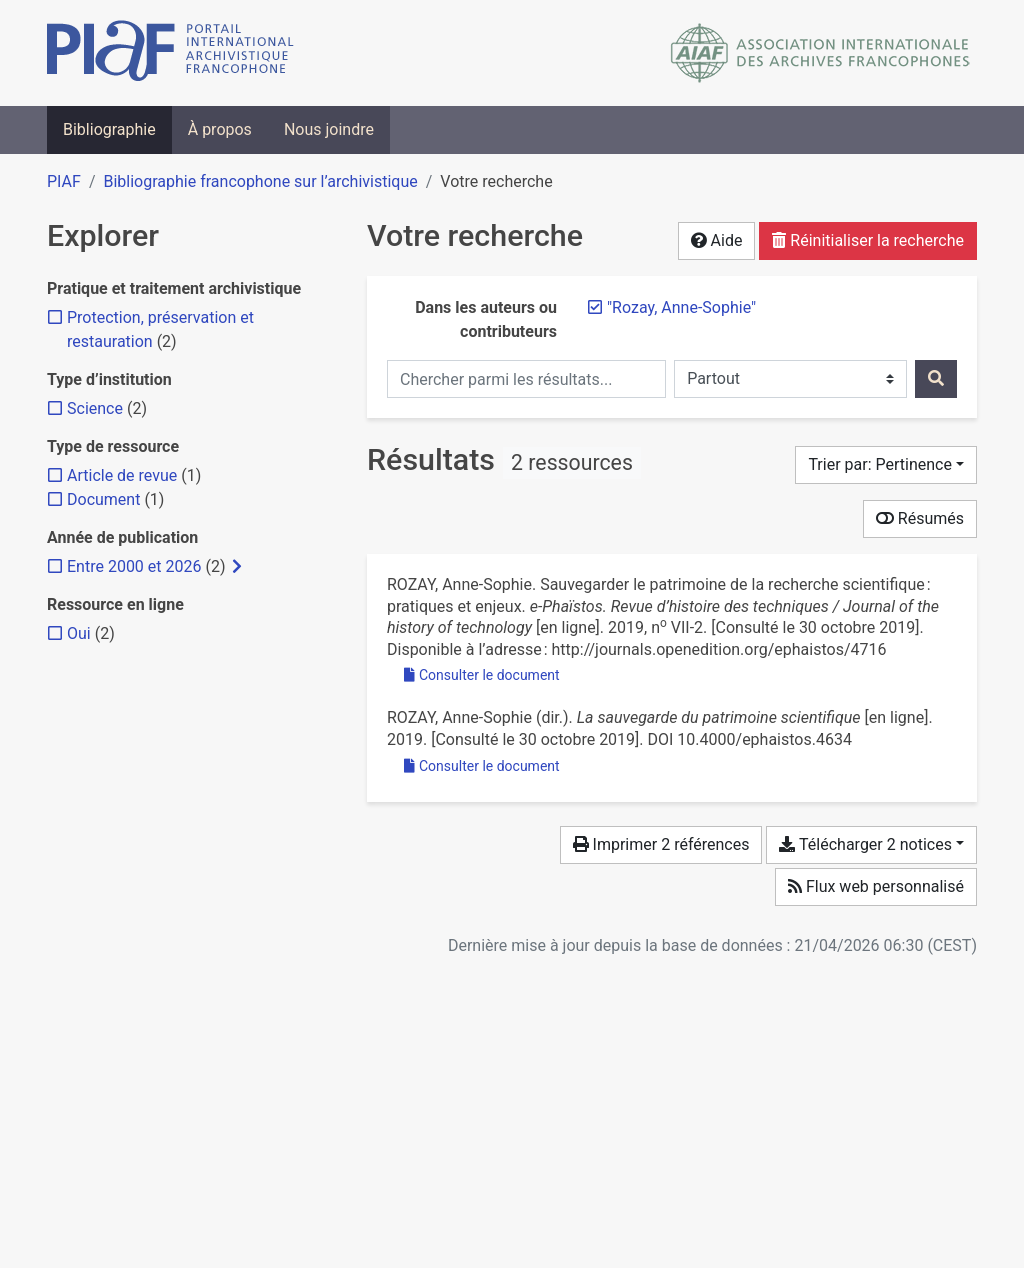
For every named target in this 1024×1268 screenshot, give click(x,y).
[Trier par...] (886, 465)
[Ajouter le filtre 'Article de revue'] (122, 475)
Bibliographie (109, 129)
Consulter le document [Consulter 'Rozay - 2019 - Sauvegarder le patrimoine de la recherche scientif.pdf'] (482, 675)
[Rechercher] (936, 379)
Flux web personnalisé (876, 886)
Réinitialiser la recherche (868, 240)
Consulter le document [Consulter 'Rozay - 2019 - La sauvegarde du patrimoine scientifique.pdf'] (482, 766)
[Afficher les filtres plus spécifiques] (237, 567)
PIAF (64, 181)
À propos (220, 129)
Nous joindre (329, 129)
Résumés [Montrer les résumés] (920, 518)
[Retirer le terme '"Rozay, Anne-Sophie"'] (681, 307)
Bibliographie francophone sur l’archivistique (260, 181)
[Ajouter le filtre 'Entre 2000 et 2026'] (134, 566)
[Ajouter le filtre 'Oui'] (79, 633)
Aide (717, 240)
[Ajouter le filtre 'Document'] (103, 499)
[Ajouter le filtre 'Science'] (95, 408)
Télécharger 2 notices (865, 844)
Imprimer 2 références (661, 844)
